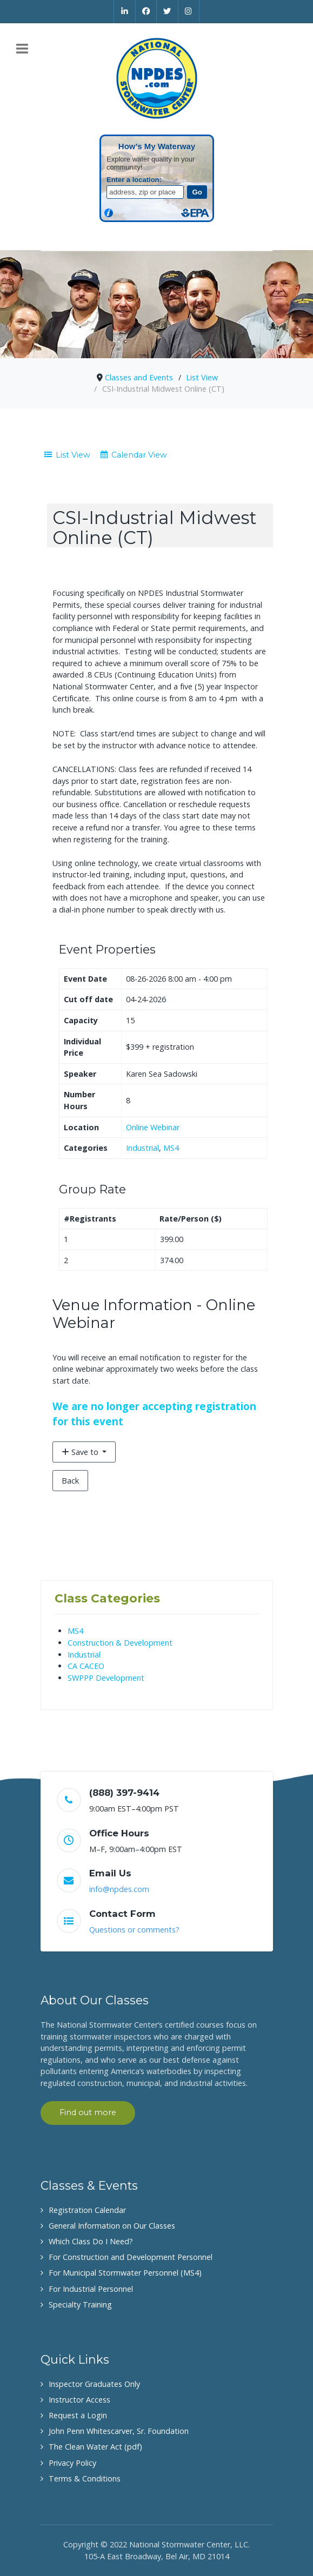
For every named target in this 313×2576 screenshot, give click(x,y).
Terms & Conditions (85, 2478)
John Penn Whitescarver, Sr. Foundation (119, 2431)
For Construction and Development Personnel (130, 2257)
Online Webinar (152, 1127)
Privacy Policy (72, 2463)
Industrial (142, 1148)
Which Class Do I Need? (91, 2241)
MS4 (171, 1148)
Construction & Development (120, 1643)
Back (70, 1480)
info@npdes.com (119, 1889)
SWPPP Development (106, 1678)
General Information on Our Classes (112, 2226)
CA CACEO (86, 1666)
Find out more (87, 2112)
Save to (81, 1452)
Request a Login (78, 2415)
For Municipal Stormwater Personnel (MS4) (125, 2273)
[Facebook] (146, 11)
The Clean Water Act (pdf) (95, 2446)
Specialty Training (80, 2304)
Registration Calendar (87, 2210)
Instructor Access (79, 2399)
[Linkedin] (125, 11)
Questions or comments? (134, 1929)
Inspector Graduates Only (94, 2384)
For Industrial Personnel (91, 2289)
